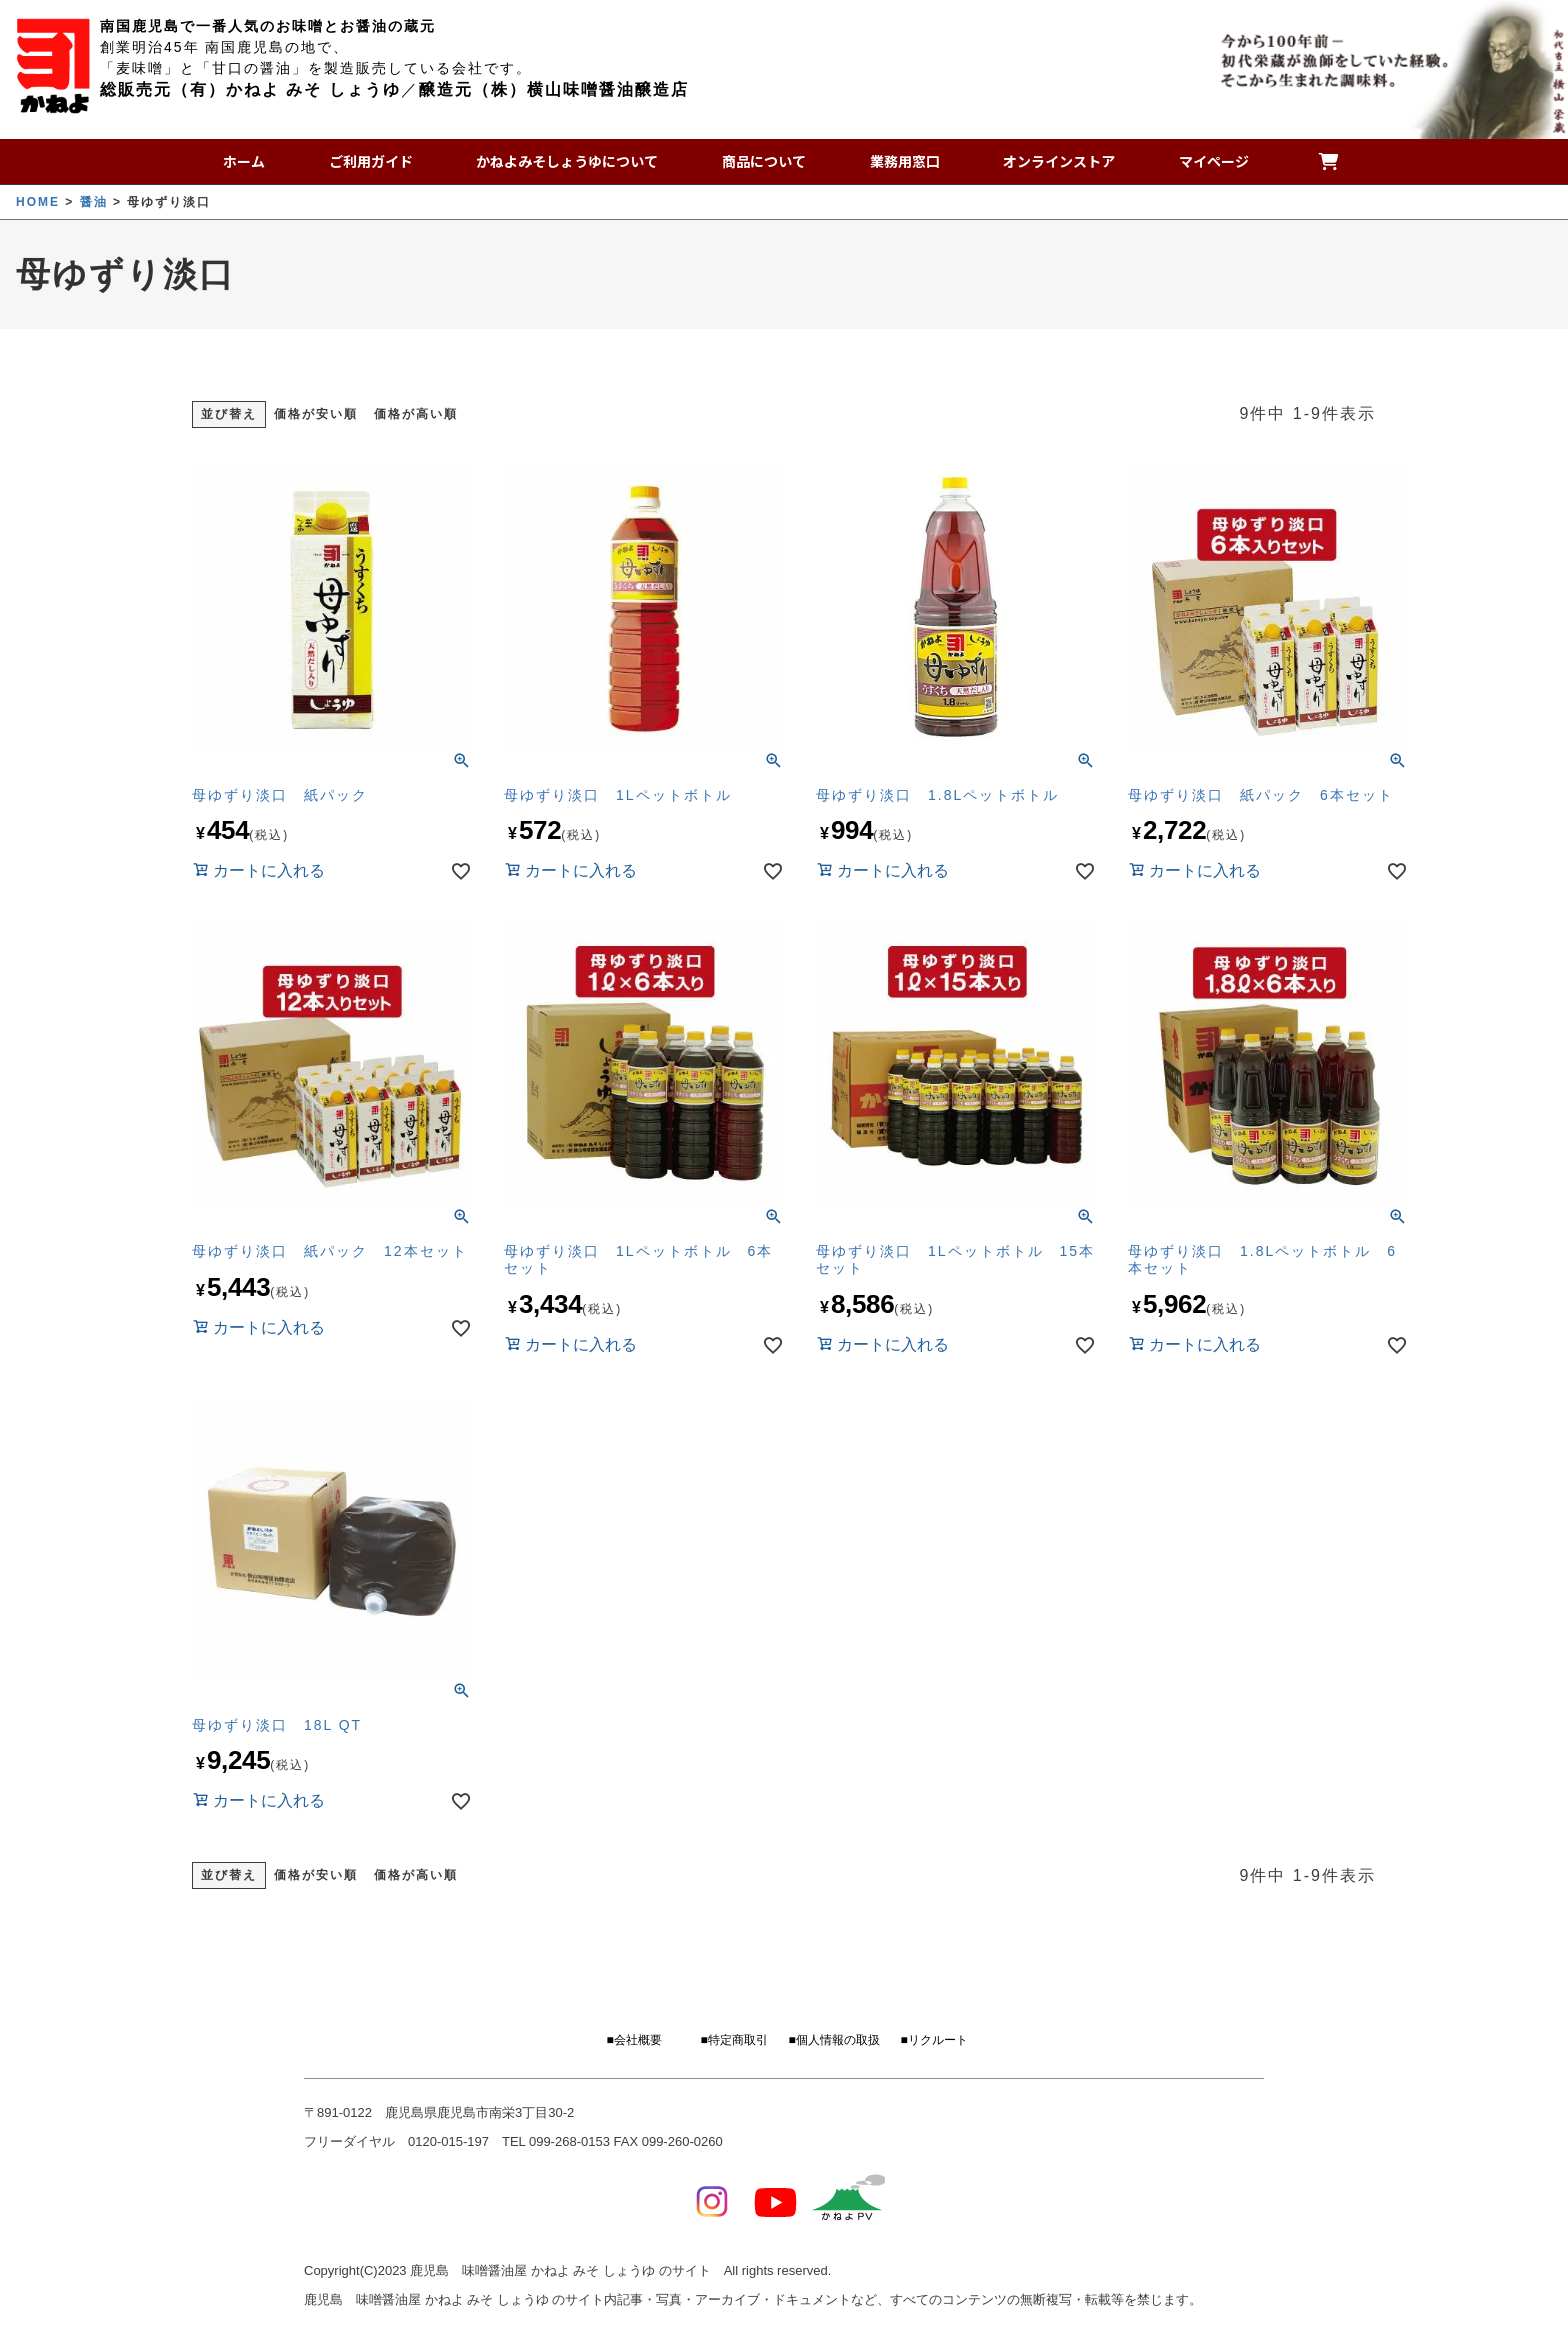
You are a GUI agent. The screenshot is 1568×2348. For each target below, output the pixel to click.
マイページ (1193, 161)
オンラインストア (1045, 161)
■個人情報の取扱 (833, 2040)
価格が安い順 (316, 414)
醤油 (94, 202)
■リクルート (933, 2040)
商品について (762, 161)
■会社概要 (633, 2040)
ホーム (251, 161)
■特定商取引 (733, 2040)
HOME (38, 202)
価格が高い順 (416, 414)
